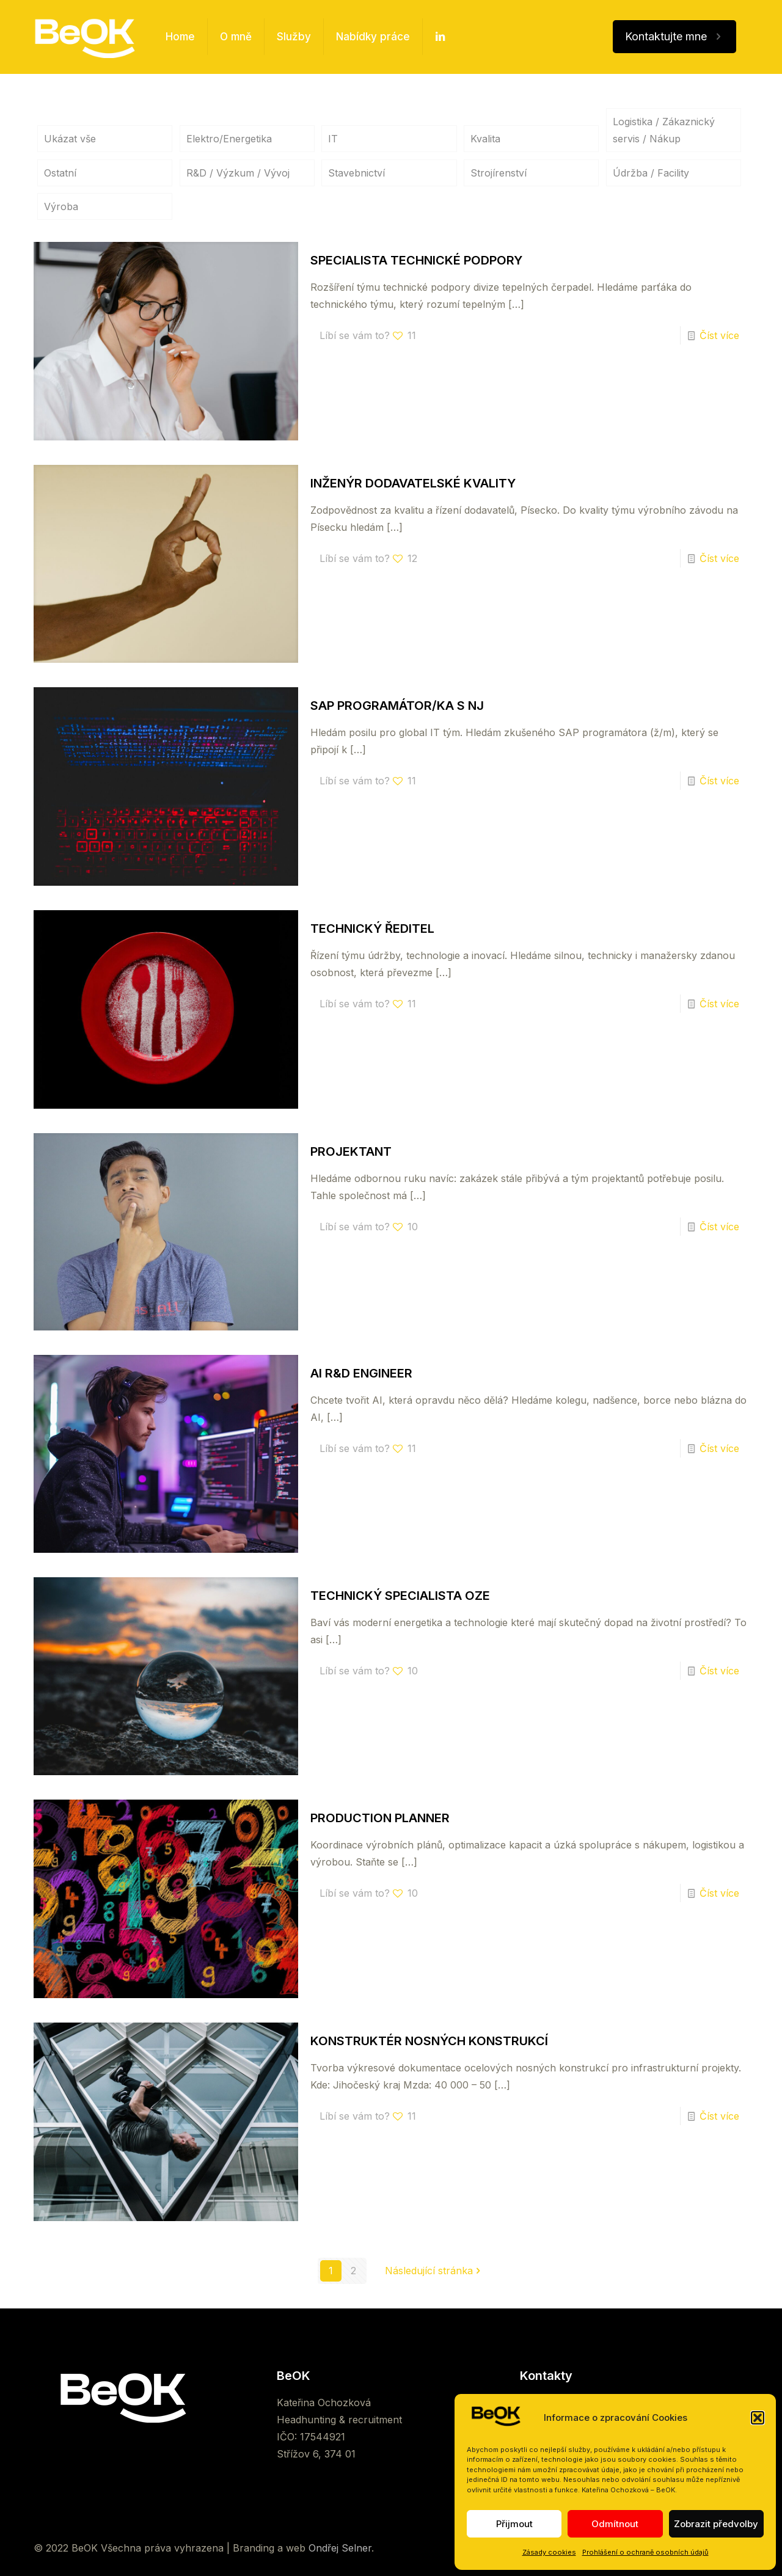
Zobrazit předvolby (716, 2524)
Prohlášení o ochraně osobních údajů (645, 2552)
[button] (757, 2418)
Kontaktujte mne (674, 36)
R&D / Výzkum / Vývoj (238, 173)
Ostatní (60, 173)
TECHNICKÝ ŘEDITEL (372, 928)
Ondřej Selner (340, 2548)
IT (333, 139)
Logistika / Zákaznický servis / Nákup (664, 130)
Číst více (719, 335)
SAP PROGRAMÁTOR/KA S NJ (397, 705)
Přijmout (514, 2524)
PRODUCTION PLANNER (380, 1818)
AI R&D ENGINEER (361, 1373)
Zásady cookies (549, 2552)
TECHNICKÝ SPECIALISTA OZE (400, 1595)
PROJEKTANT (351, 1151)
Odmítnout (614, 2524)
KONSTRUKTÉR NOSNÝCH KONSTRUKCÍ (429, 2041)
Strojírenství (498, 173)
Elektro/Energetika (229, 139)
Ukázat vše (70, 139)
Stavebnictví (356, 173)
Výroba (61, 206)
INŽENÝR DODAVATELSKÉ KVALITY (413, 483)
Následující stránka (434, 2270)
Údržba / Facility (651, 173)
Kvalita (485, 139)
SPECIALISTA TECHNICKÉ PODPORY (416, 260)
